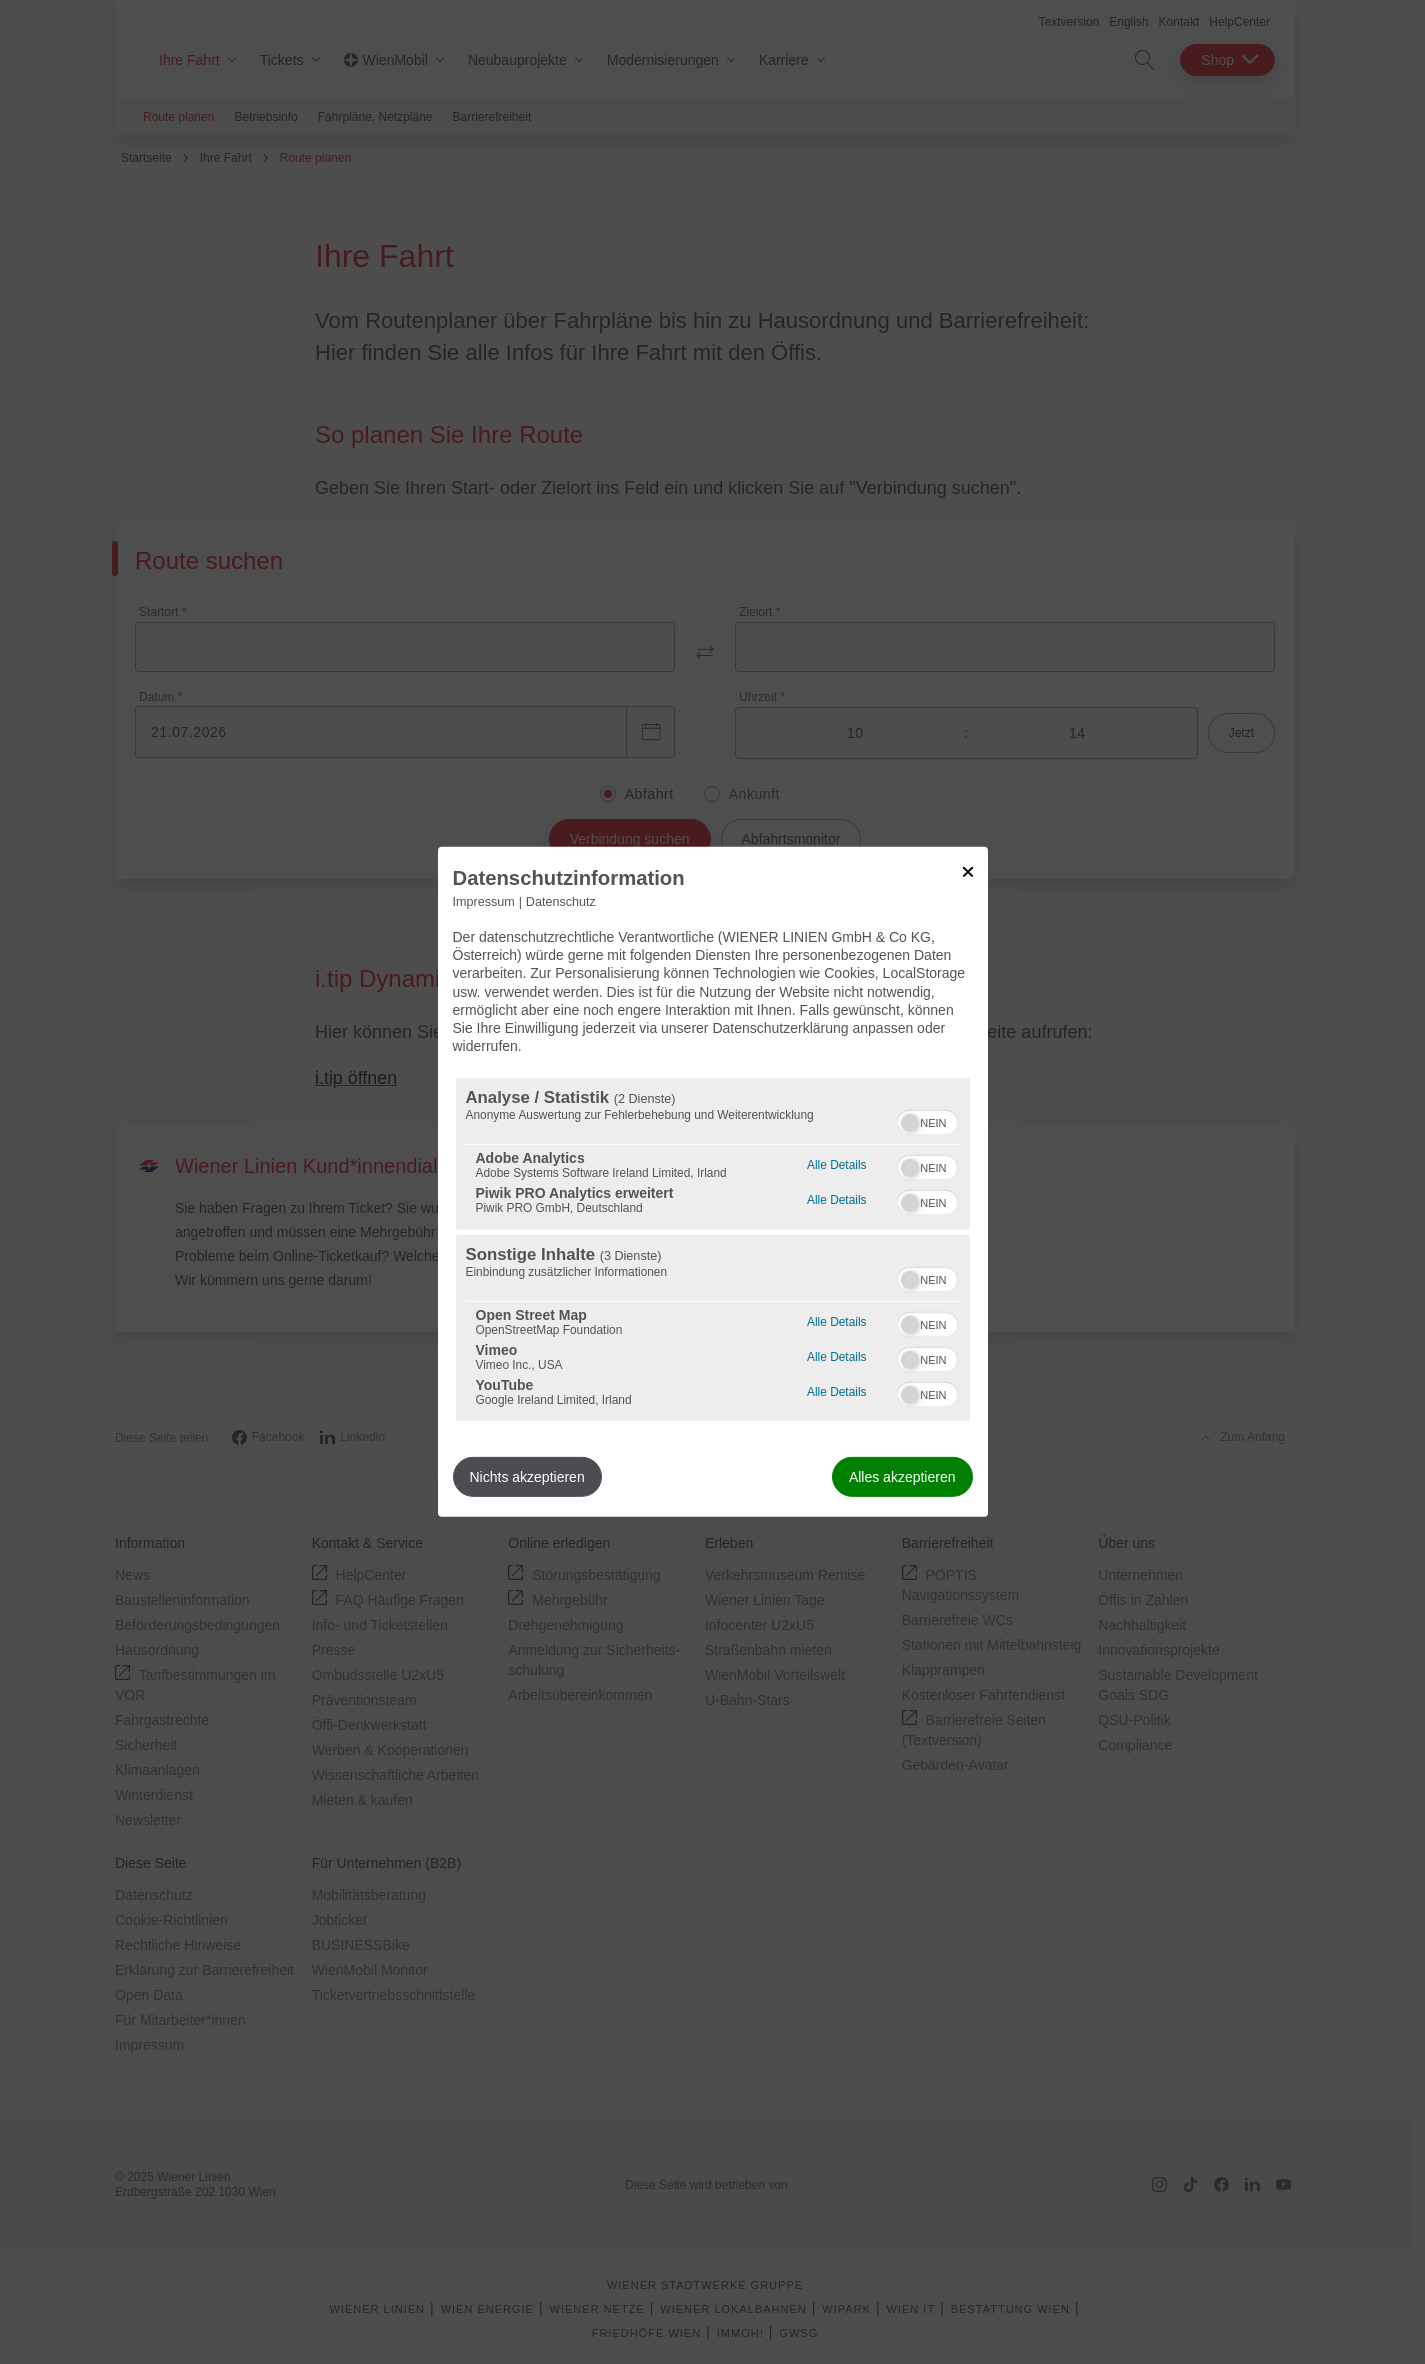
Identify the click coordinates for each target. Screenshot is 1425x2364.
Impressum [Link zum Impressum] (484, 902)
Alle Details (836, 1162)
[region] (713, 1249)
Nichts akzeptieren (527, 1477)
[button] (910, 1123)
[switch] (927, 1120)
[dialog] (713, 1182)
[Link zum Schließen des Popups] (968, 872)
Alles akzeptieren (902, 1477)
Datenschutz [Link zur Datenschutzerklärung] (561, 902)
